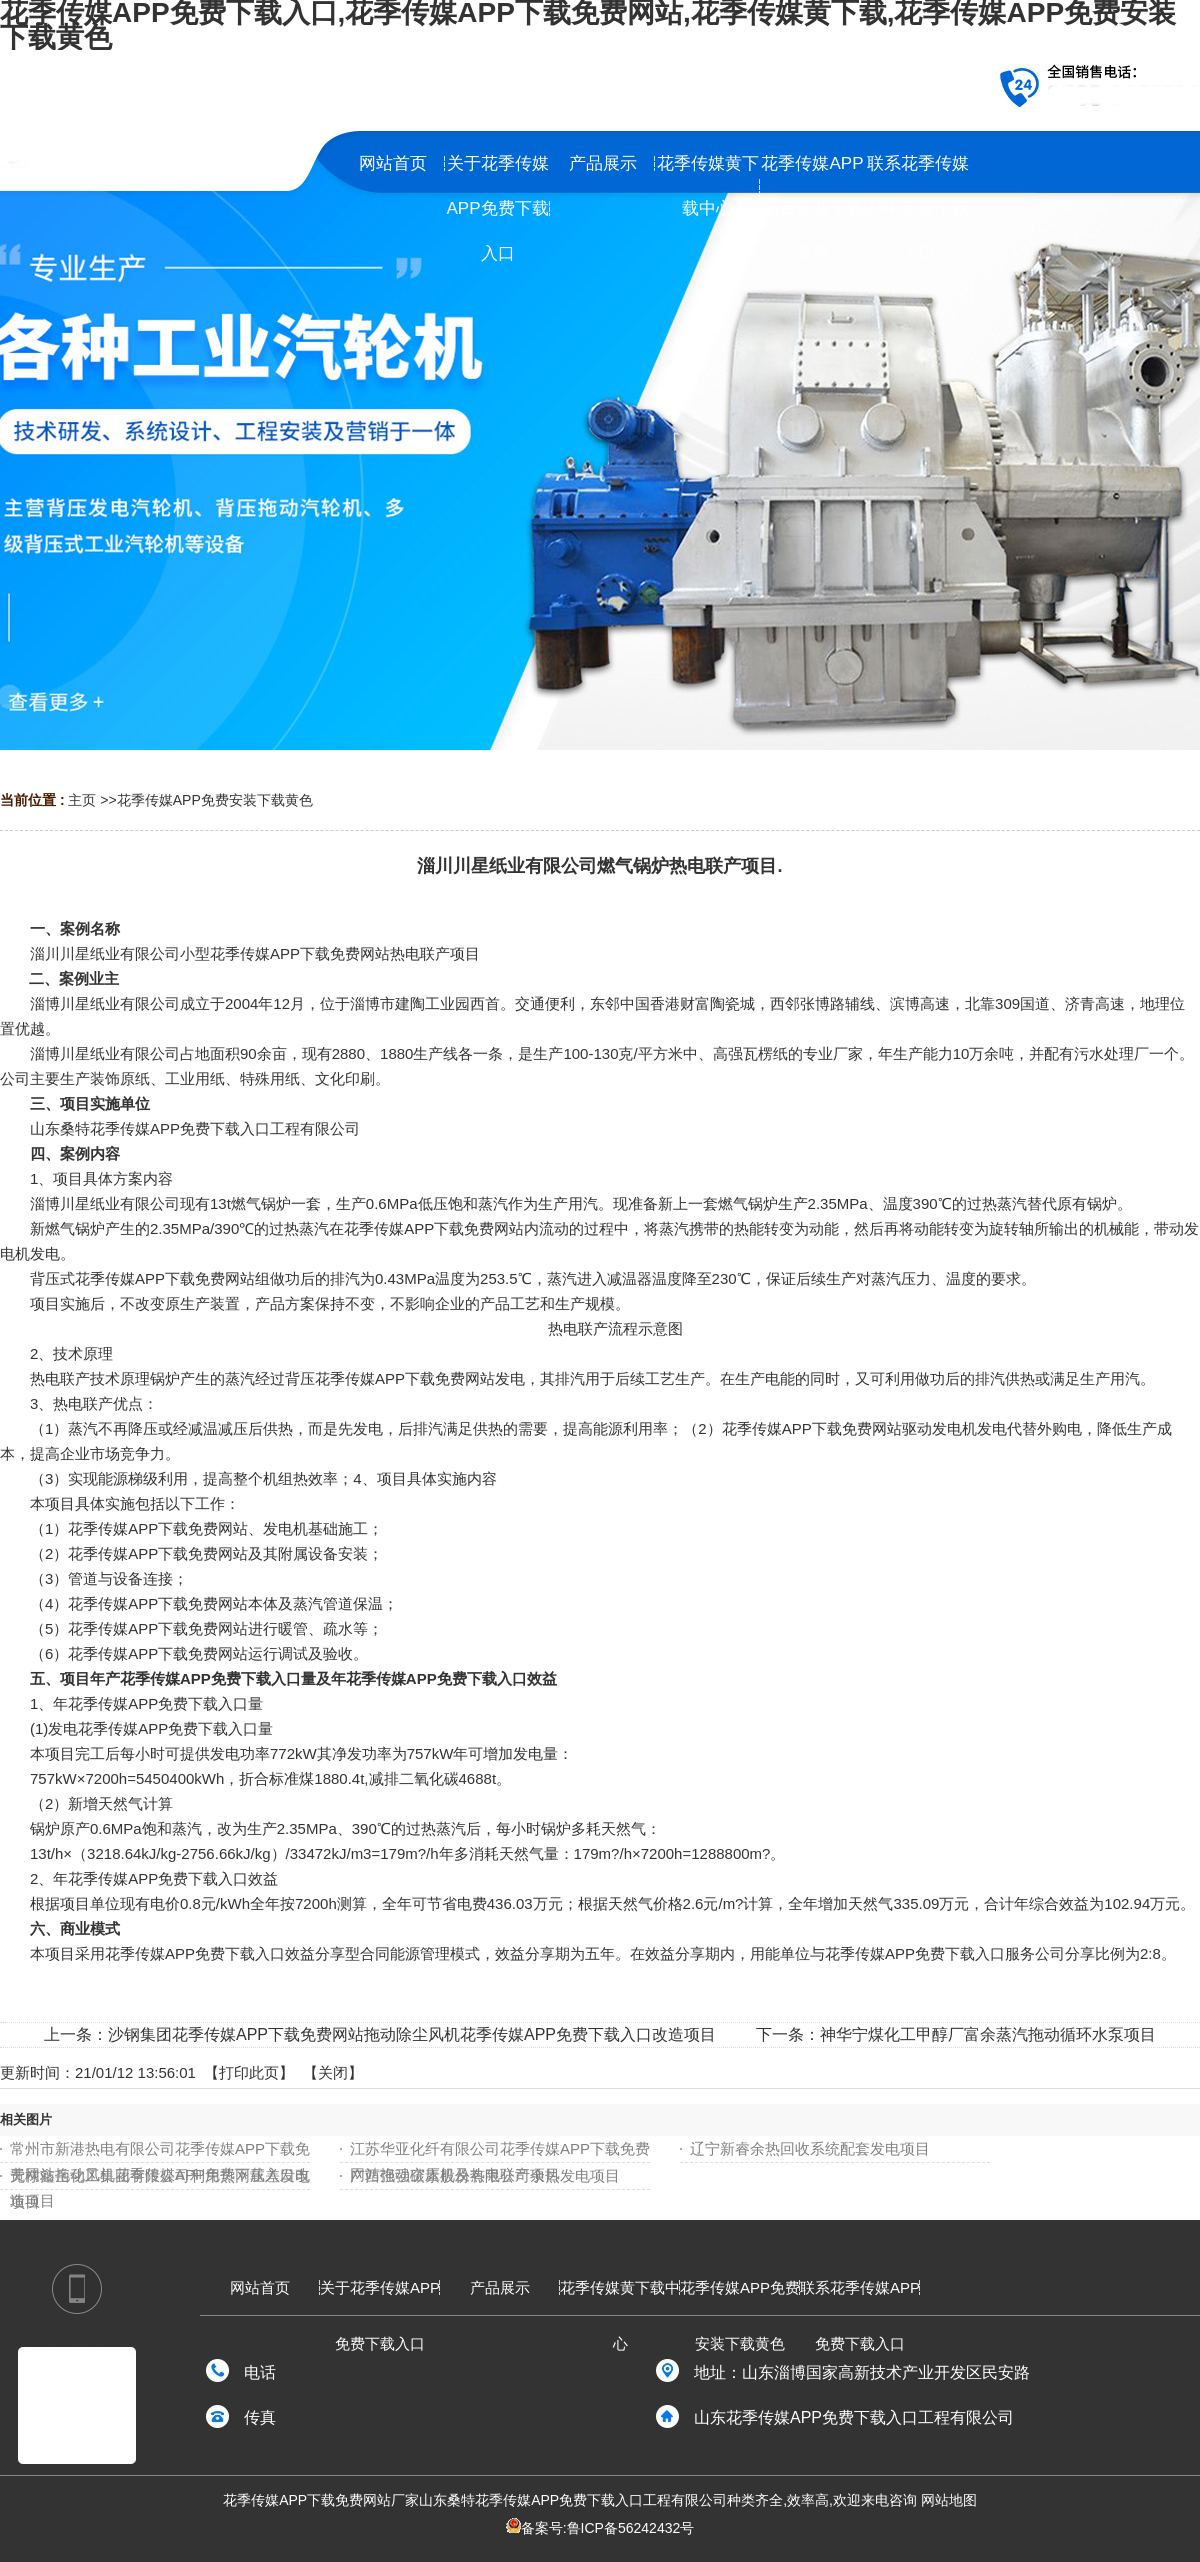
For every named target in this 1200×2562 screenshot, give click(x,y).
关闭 (333, 2072)
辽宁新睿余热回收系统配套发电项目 (810, 2148)
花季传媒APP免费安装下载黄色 (215, 800)
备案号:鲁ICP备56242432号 (608, 2528)
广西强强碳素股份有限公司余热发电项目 (485, 2175)
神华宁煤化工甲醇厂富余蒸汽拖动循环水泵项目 (988, 2034)
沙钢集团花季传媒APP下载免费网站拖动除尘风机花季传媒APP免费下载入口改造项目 (412, 2034)
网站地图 (949, 2500)
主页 (82, 800)
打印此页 (249, 2072)
